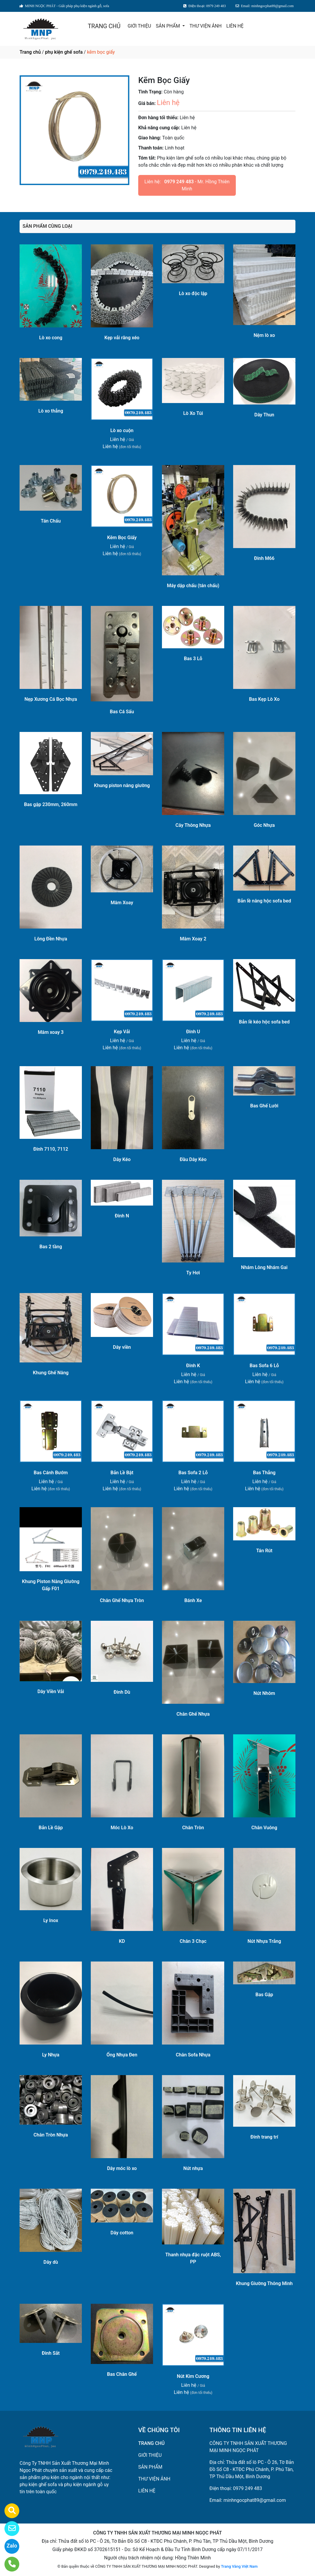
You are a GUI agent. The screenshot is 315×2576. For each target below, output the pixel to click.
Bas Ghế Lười (264, 1106)
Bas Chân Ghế (122, 2374)
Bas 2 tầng (50, 1246)
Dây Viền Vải (50, 1691)
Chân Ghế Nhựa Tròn (122, 1600)
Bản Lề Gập (51, 1827)
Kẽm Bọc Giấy (121, 537)
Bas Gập (264, 1994)
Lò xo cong (50, 337)
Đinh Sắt (51, 2353)
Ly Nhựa (50, 2055)
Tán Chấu (51, 521)
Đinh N (122, 1216)
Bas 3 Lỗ (193, 658)
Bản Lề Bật (121, 1472)
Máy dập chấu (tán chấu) (193, 585)
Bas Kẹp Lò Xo (264, 699)
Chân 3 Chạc (193, 1941)
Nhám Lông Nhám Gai (264, 1267)
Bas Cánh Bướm (51, 1472)
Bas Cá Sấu (122, 711)
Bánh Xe (193, 1600)
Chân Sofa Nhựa (193, 2055)
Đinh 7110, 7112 (50, 1149)
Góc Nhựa (264, 825)
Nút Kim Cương (193, 2376)
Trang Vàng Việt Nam (239, 2566)
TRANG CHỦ (104, 26)
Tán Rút (264, 1550)
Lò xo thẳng (50, 411)
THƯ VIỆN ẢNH (206, 26)
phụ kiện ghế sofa (64, 52)
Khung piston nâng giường (122, 785)
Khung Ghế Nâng (51, 1372)
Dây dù (51, 2262)
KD (122, 1941)
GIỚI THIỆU (139, 26)
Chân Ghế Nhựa (193, 1714)
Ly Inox (50, 1920)
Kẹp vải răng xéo (121, 337)
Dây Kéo (122, 1159)
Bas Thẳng (264, 1472)
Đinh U (193, 1031)
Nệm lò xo (264, 335)
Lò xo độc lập (193, 293)
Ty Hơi (193, 1273)
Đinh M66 (264, 558)
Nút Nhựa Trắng (264, 1941)
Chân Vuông (264, 1827)
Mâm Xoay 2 (193, 939)
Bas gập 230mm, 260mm (50, 804)
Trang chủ (30, 52)
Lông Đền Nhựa (50, 939)
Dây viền (122, 1347)
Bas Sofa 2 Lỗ (193, 1472)
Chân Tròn (193, 1827)
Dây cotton (122, 2233)
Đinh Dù (122, 1692)
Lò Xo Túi (193, 413)
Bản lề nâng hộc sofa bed (264, 901)
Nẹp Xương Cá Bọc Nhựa (50, 699)
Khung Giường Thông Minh (264, 2283)
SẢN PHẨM (168, 26)
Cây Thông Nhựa (193, 825)
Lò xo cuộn (121, 430)
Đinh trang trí (264, 2137)
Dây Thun (264, 415)
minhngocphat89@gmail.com (254, 2500)
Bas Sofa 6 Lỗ (264, 1365)
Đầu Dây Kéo (193, 1159)
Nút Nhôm (264, 1693)
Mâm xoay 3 (51, 1032)
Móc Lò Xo (122, 1827)
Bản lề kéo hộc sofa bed (264, 1022)
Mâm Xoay (122, 902)
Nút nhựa (193, 2168)
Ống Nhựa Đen (121, 2055)
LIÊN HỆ (235, 26)
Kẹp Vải (122, 1031)
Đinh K (193, 1365)
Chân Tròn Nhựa (51, 2135)
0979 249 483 (179, 181)
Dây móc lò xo (122, 2168)
